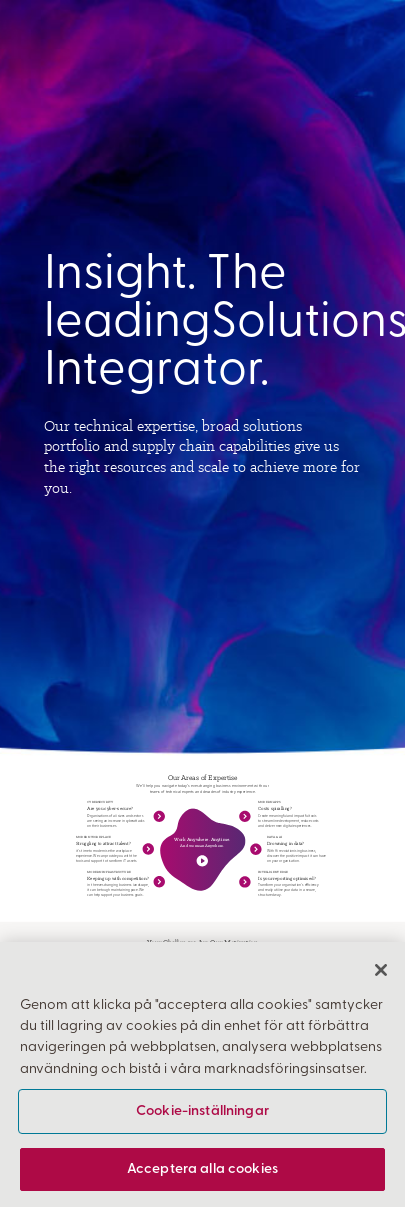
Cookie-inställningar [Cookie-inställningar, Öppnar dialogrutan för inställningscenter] (202, 1111)
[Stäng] (381, 970)
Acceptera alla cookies (202, 1169)
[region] (202, 1074)
